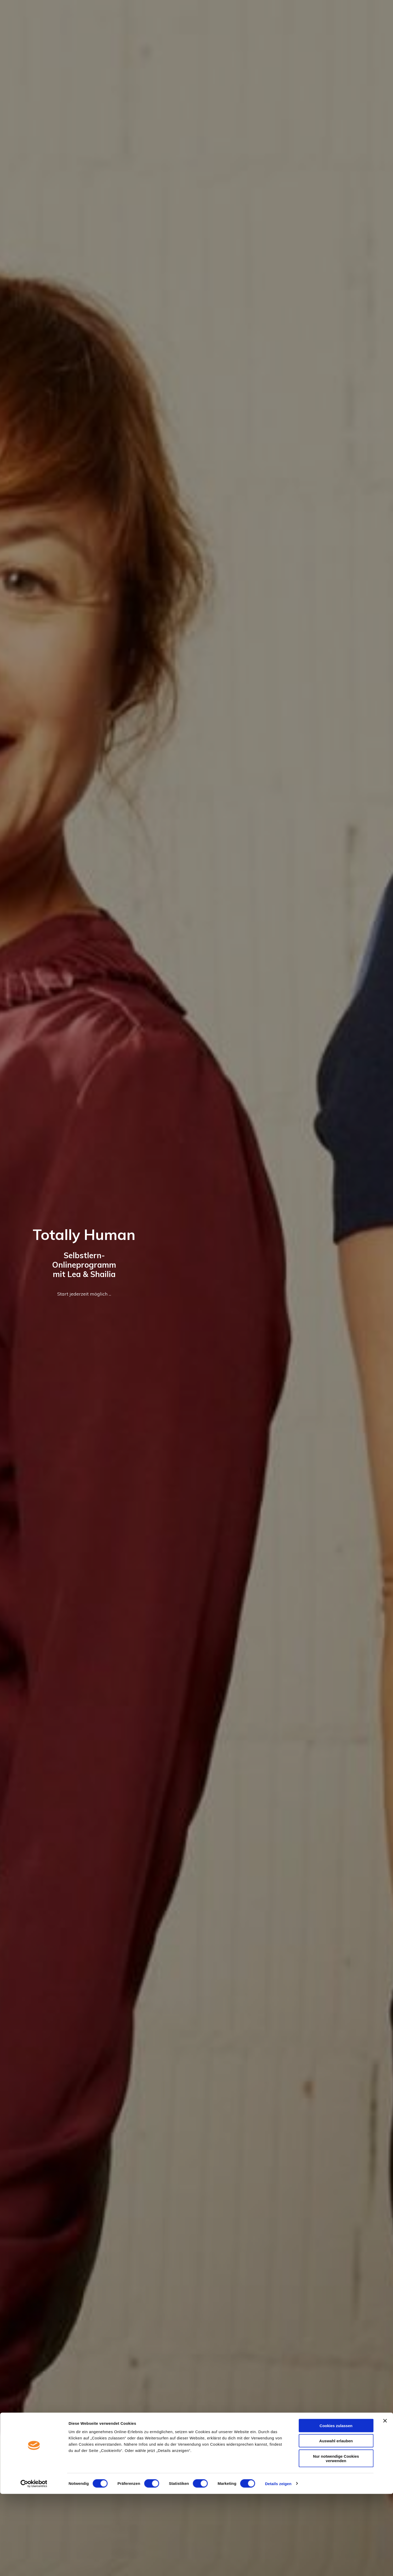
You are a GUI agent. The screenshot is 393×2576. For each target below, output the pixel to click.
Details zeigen (278, 2565)
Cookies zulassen (336, 2507)
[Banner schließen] (385, 2503)
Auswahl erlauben (336, 2523)
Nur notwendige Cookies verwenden (336, 2540)
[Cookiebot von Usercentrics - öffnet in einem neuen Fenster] (34, 2566)
